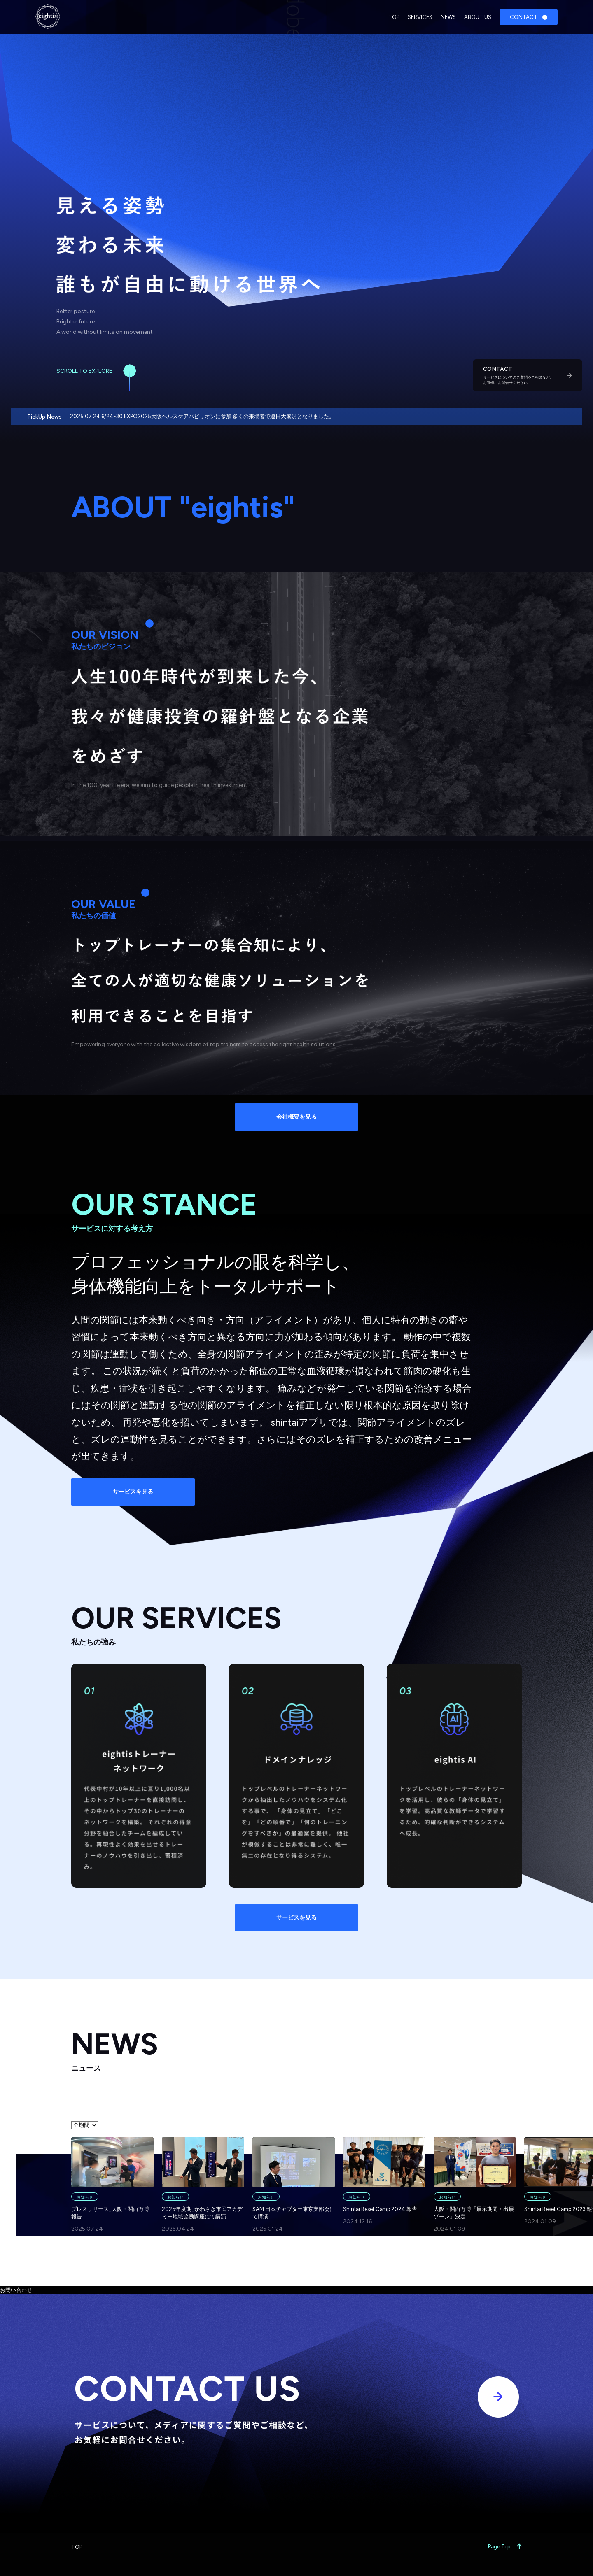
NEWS (448, 17)
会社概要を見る (296, 1116)
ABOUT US (477, 17)
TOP (393, 17)
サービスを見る (133, 1491)
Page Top (505, 2546)
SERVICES (420, 17)
